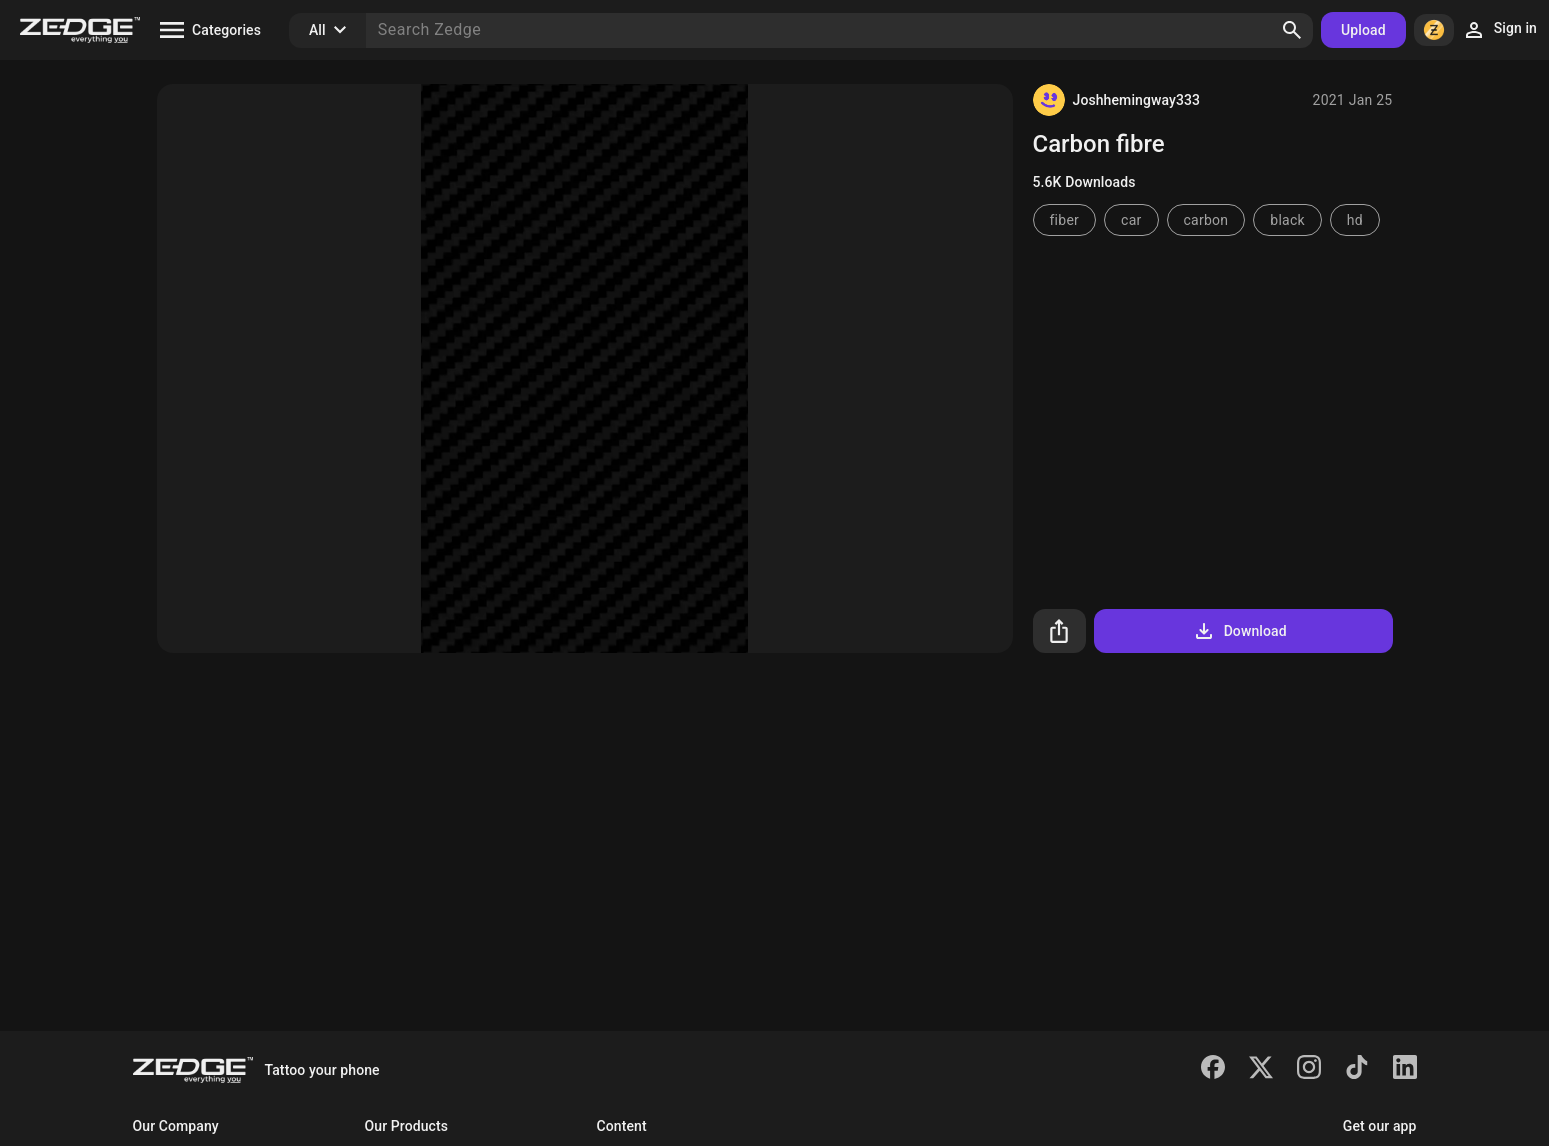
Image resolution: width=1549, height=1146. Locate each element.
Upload (1363, 30)
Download (1239, 631)
